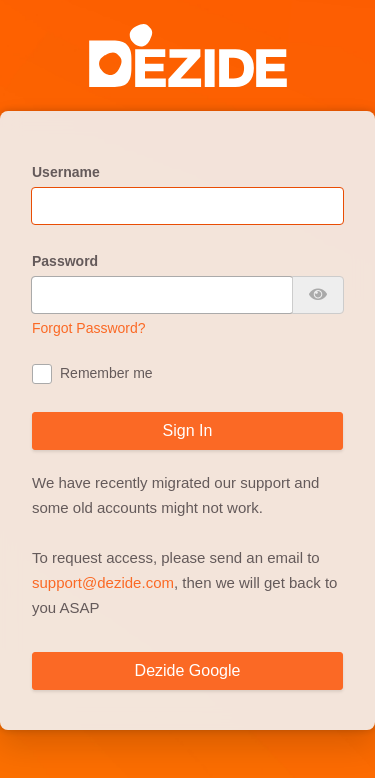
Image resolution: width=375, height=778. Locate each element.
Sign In (188, 430)
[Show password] (318, 295)
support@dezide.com (103, 582)
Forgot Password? (89, 328)
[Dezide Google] (187, 671)
